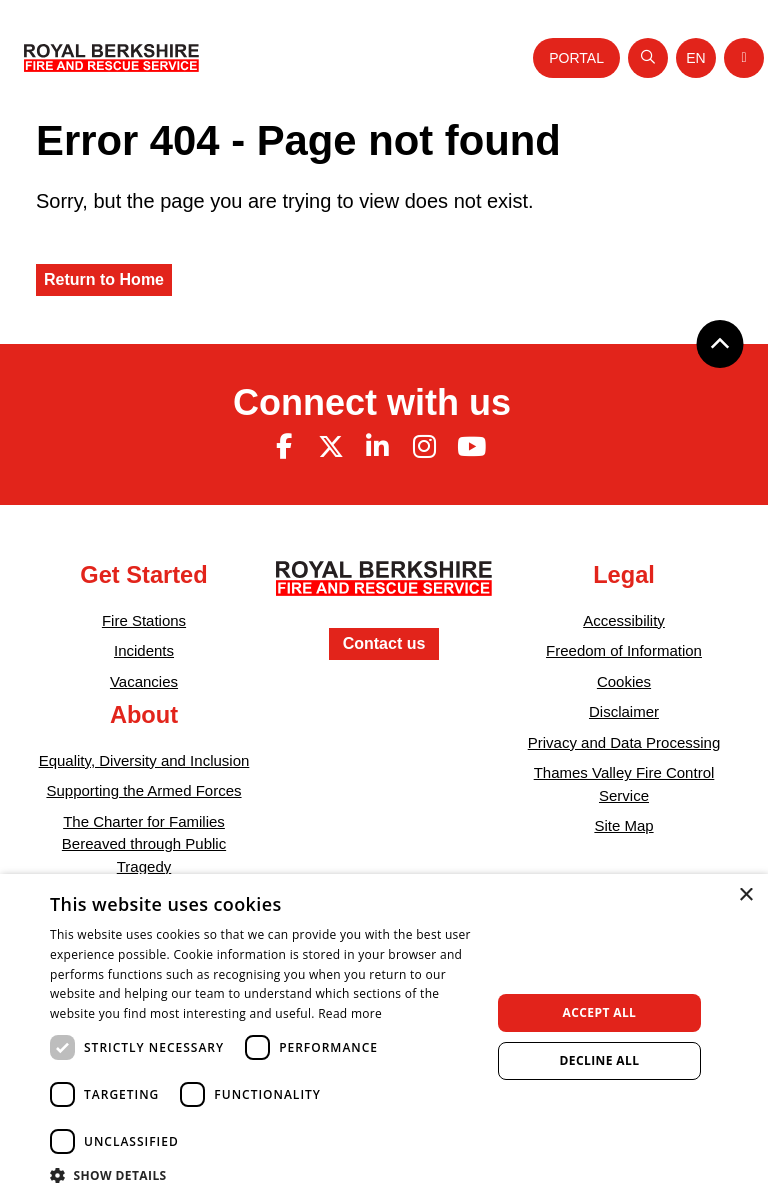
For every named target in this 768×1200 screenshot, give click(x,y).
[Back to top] (720, 344)
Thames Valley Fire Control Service (624, 784)
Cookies (624, 681)
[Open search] (648, 58)
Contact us (384, 643)
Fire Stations (144, 620)
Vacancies (144, 681)
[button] (264, 1175)
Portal (576, 58)
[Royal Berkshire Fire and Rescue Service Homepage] (111, 58)
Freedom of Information (624, 650)
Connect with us (372, 402)
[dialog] (384, 1037)
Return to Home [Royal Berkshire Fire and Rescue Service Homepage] (104, 279)
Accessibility (624, 620)
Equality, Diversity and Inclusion (144, 760)
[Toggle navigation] (744, 58)
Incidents (144, 650)
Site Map (623, 825)
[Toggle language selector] (696, 58)
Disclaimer (624, 711)
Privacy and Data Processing (624, 742)
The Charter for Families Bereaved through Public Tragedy (144, 844)
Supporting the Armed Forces (143, 790)
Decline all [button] (600, 1060)
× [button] (745, 895)
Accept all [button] (600, 1012)
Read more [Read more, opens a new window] (350, 1013)
